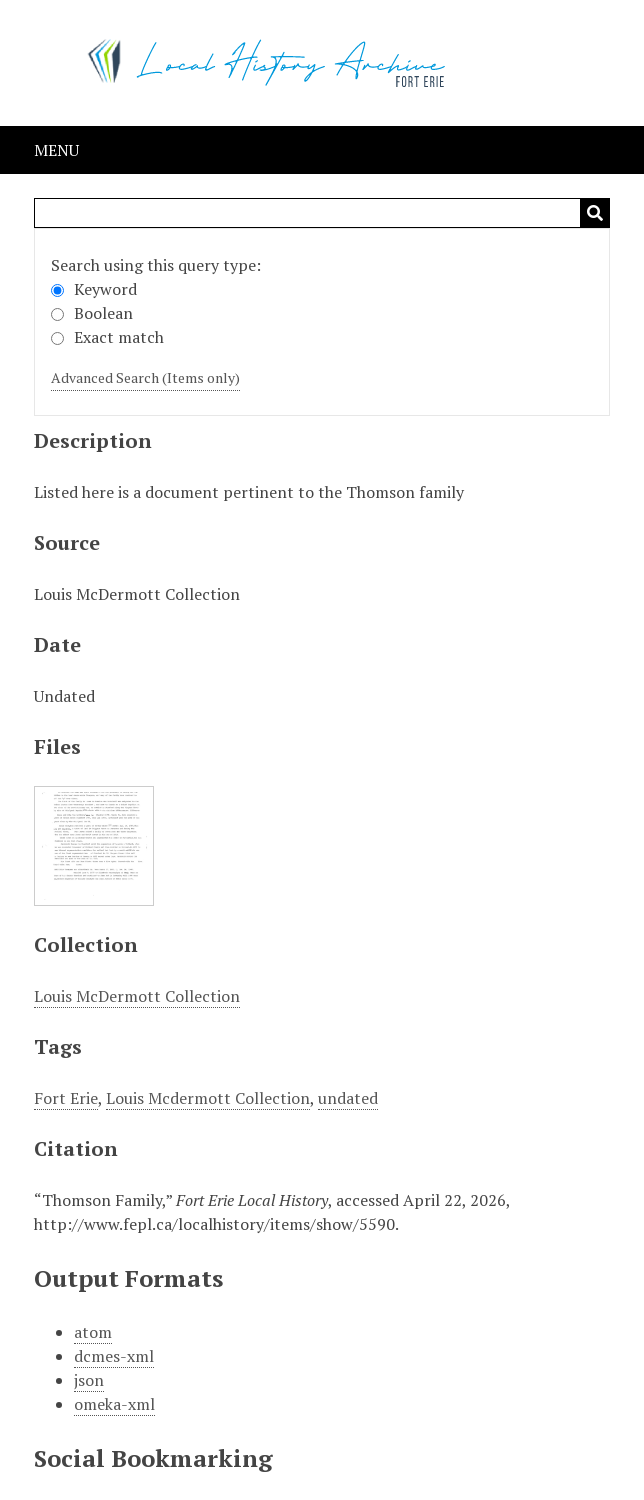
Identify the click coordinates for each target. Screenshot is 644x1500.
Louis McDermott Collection (137, 996)
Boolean (92, 313)
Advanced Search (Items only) (145, 377)
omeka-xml (114, 1404)
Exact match (107, 337)
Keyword (94, 289)
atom (93, 1332)
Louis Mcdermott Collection (208, 1098)
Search (595, 213)
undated (348, 1098)
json (89, 1380)
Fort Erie (66, 1098)
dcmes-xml (114, 1356)
